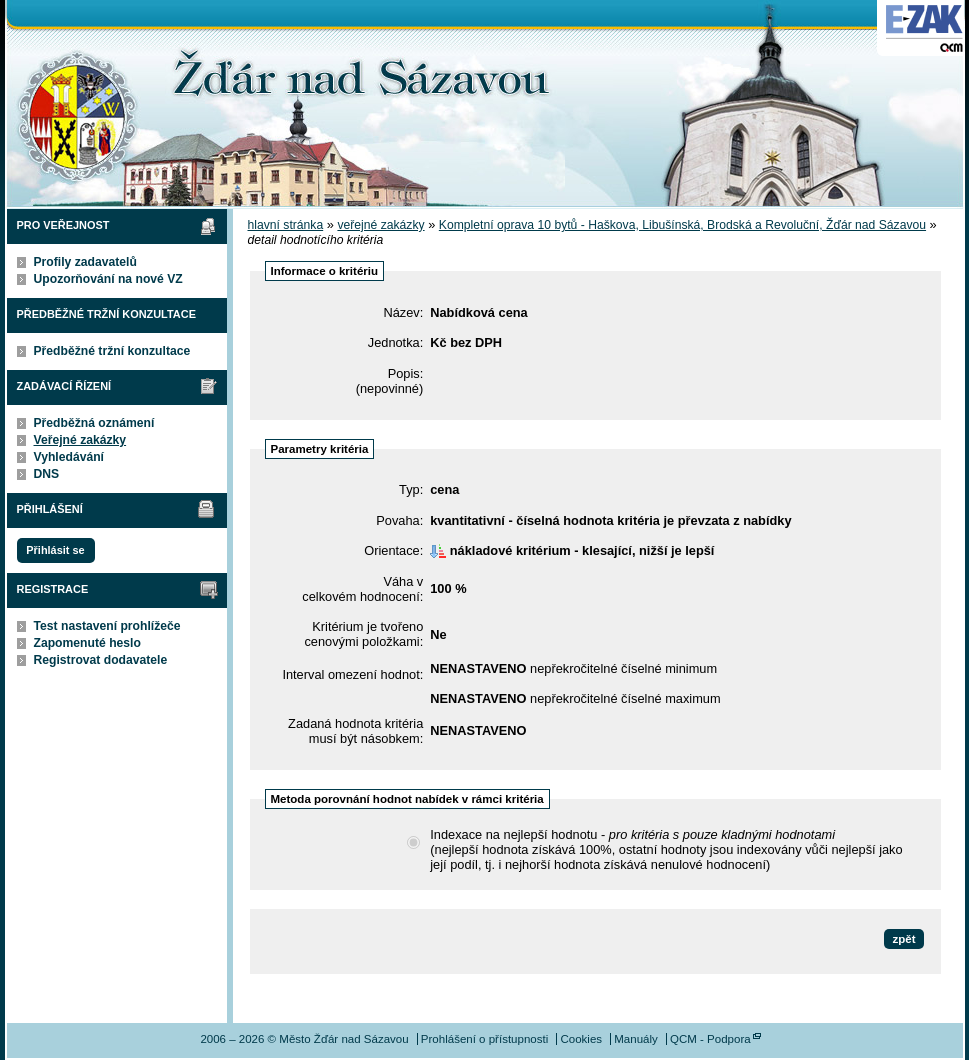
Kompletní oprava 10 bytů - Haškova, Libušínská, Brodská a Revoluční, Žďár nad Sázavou (682, 225)
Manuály (636, 1039)
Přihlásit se (55, 550)
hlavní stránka (286, 225)
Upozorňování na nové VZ (108, 279)
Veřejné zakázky (80, 440)
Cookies (581, 1039)
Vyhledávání (69, 457)
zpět (903, 939)
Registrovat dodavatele (101, 660)
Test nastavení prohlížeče (107, 626)
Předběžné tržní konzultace (112, 351)
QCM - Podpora (710, 1039)
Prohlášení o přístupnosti (484, 1039)
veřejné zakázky (380, 225)
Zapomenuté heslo (87, 643)
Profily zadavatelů (85, 262)
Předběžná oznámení (94, 423)
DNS (47, 474)
